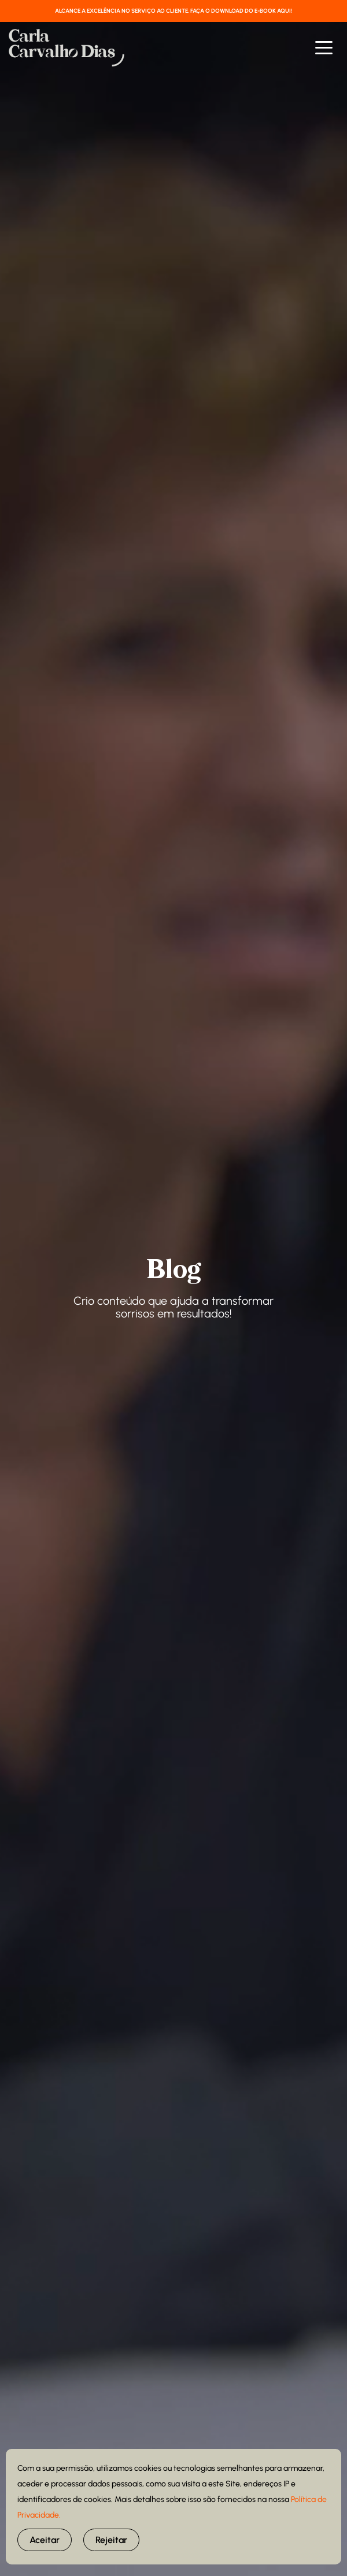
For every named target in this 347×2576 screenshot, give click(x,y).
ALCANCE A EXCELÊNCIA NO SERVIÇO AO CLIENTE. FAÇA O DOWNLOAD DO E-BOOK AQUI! (173, 10)
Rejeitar (111, 2539)
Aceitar (44, 2539)
